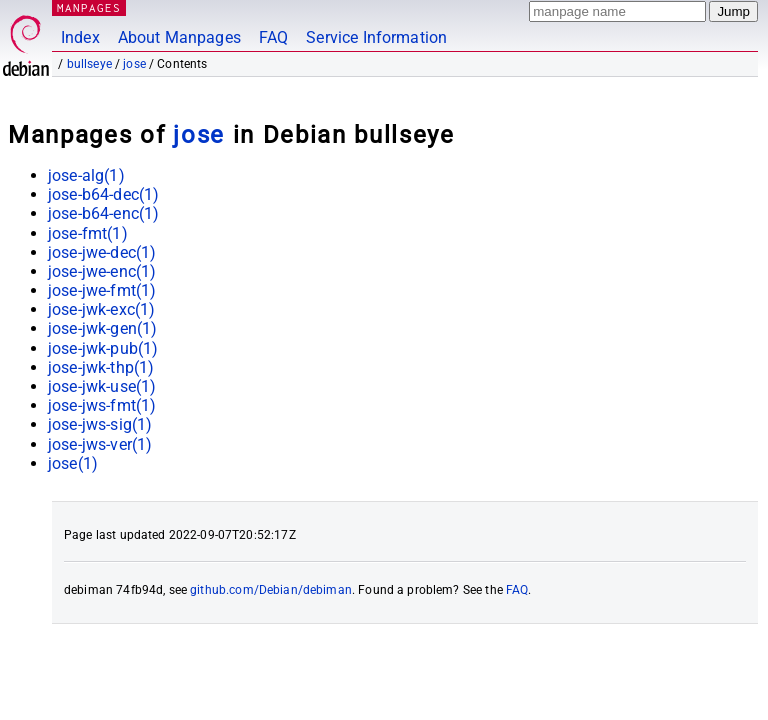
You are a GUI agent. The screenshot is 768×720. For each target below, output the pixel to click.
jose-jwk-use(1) (102, 386)
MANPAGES (89, 7)
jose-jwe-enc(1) (102, 271)
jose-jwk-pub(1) (103, 348)
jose (134, 64)
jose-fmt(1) (88, 233)
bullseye (89, 64)
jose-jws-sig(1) (100, 424)
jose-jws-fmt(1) (102, 405)
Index (80, 37)
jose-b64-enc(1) (103, 213)
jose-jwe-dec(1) (102, 252)
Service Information (376, 37)
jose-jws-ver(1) (100, 444)
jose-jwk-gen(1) (102, 328)
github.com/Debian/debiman (271, 590)
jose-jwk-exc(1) (101, 309)
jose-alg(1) (86, 175)
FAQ (273, 37)
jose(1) (73, 463)
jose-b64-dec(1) (103, 194)
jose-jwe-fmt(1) (102, 290)
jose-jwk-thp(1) (101, 367)
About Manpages (179, 37)
